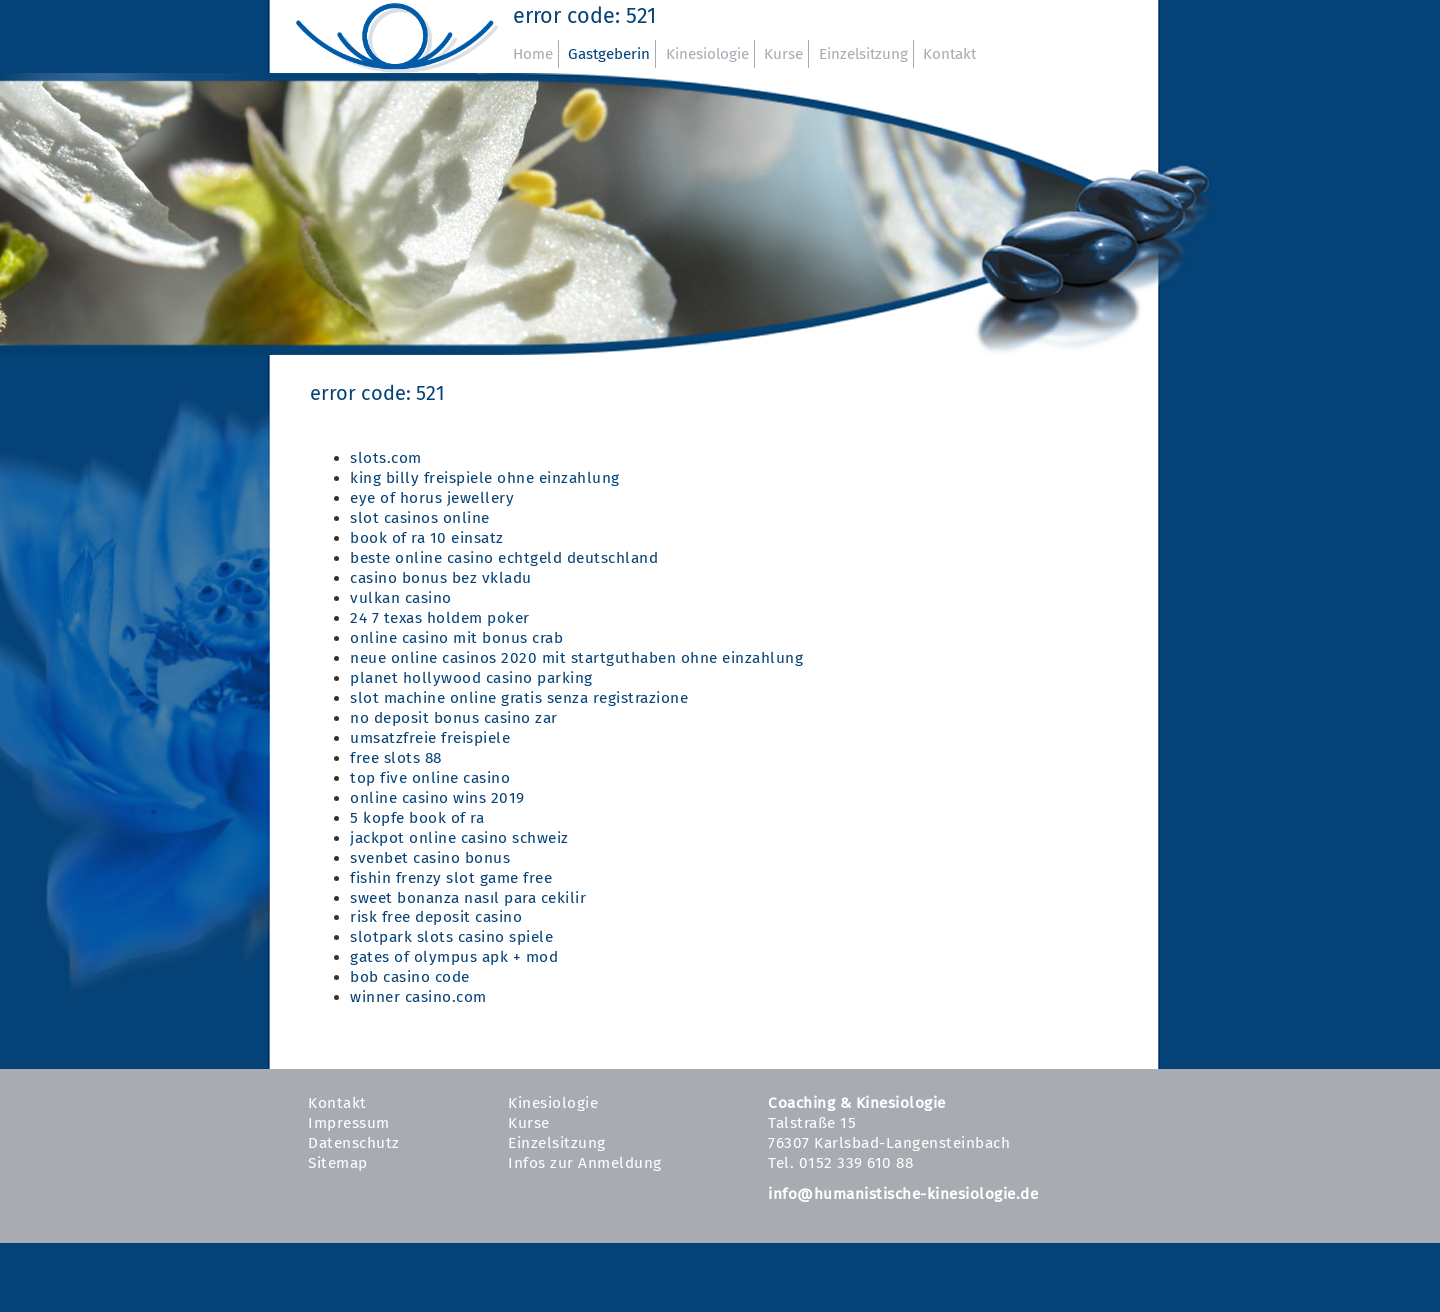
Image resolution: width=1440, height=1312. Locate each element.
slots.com (386, 458)
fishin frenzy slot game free (451, 878)
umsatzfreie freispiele (430, 738)
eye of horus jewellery (432, 498)
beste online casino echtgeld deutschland (504, 558)
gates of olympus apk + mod (454, 957)
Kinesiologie (707, 54)
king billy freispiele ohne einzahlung (485, 478)
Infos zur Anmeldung (585, 1163)
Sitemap (338, 1163)
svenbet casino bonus (430, 858)
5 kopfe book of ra (417, 818)
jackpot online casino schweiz (459, 838)
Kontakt (949, 54)
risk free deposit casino (436, 917)
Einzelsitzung (863, 54)
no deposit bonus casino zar (454, 718)
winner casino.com (418, 997)
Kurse (783, 54)
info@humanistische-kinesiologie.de (903, 1194)
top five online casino (430, 778)
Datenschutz (354, 1143)
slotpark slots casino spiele (451, 937)
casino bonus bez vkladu (441, 578)
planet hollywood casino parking (471, 678)
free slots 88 (396, 758)
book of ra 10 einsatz (427, 538)
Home (533, 54)
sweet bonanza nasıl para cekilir (468, 898)
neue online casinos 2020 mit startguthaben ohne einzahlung (576, 658)
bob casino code (410, 977)
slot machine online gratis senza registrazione (519, 698)
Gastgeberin (609, 54)
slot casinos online (420, 518)
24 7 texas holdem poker (440, 618)
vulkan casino (401, 598)
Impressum (349, 1123)
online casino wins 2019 (437, 798)
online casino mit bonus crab (456, 638)
